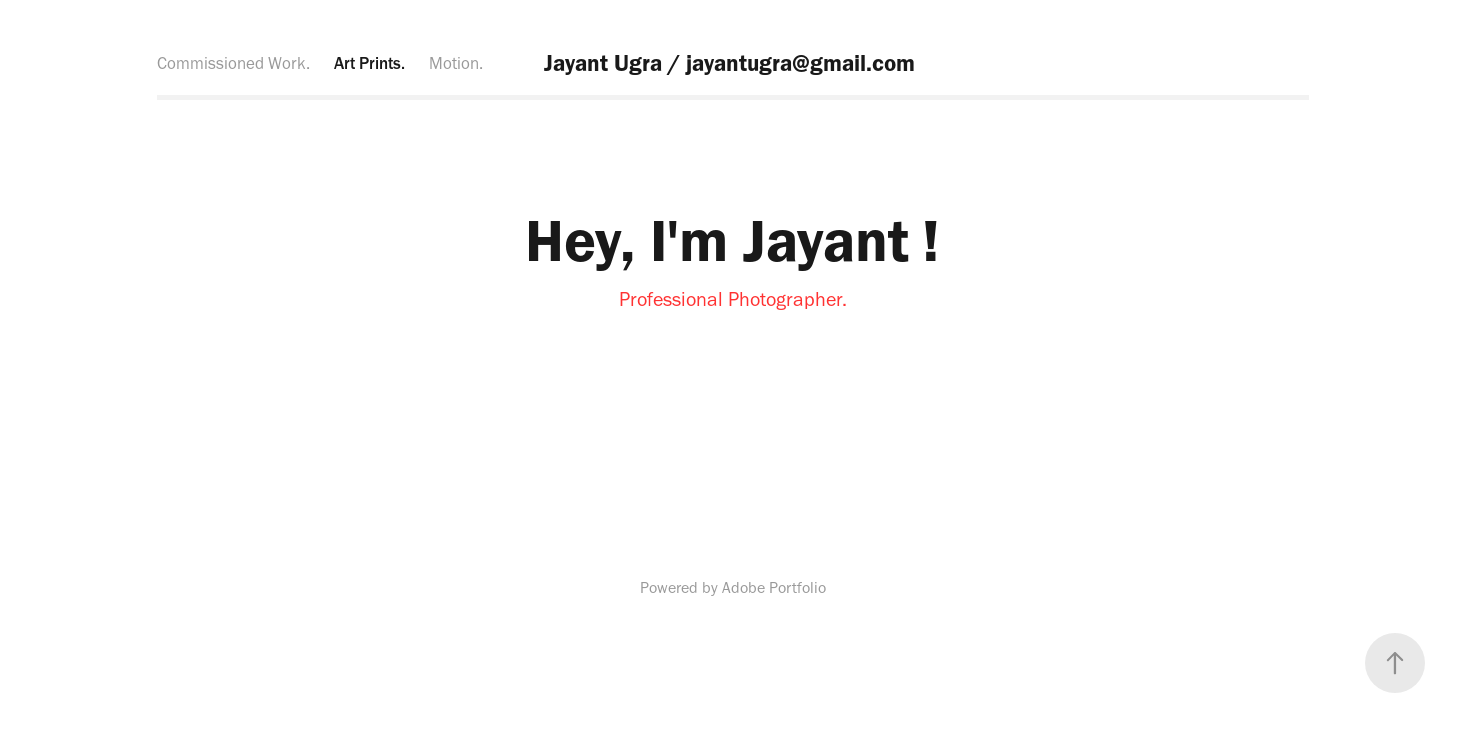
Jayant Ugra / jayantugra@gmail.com (732, 63)
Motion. (456, 63)
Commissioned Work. (233, 63)
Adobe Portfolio (774, 587)
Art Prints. (369, 63)
